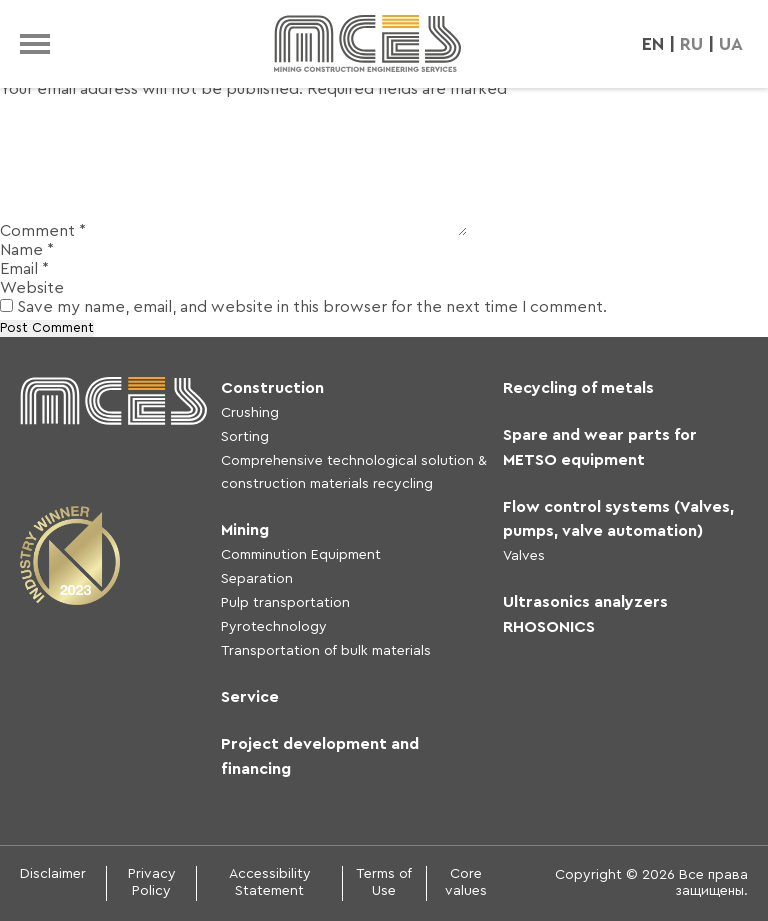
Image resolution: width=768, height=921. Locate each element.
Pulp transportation (285, 603)
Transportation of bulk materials (326, 651)
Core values (466, 883)
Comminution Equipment (301, 555)
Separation (257, 579)
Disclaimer (53, 874)
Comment (43, 231)
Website (32, 288)
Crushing (250, 413)
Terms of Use (384, 883)
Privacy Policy (152, 883)
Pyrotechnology (274, 627)
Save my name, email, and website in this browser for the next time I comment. (312, 307)
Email (24, 269)
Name (27, 250)
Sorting (245, 437)
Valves (524, 556)
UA (731, 44)
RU (691, 44)
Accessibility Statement (270, 883)
